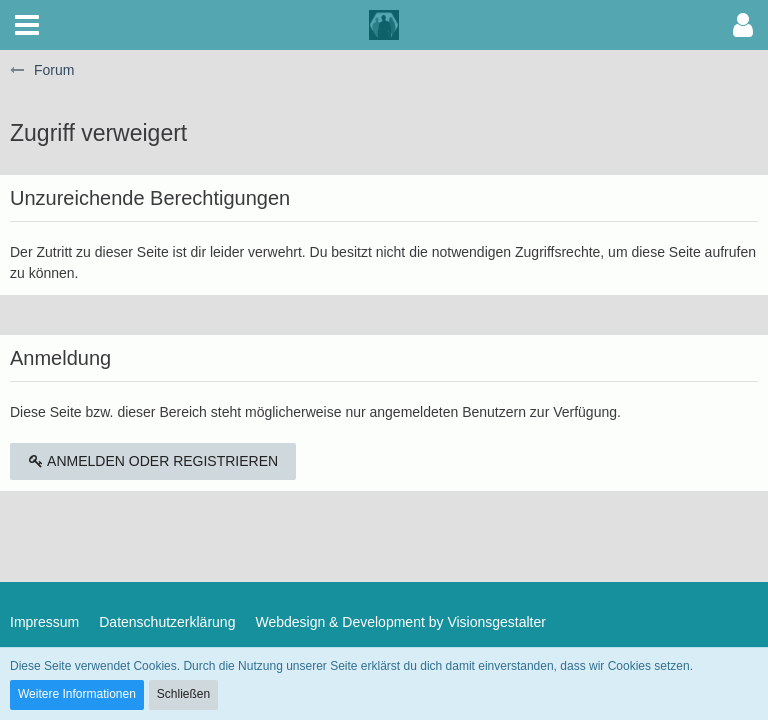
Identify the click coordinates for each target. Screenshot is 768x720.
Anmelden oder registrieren (153, 461)
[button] (27, 25)
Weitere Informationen (77, 694)
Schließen (183, 694)
